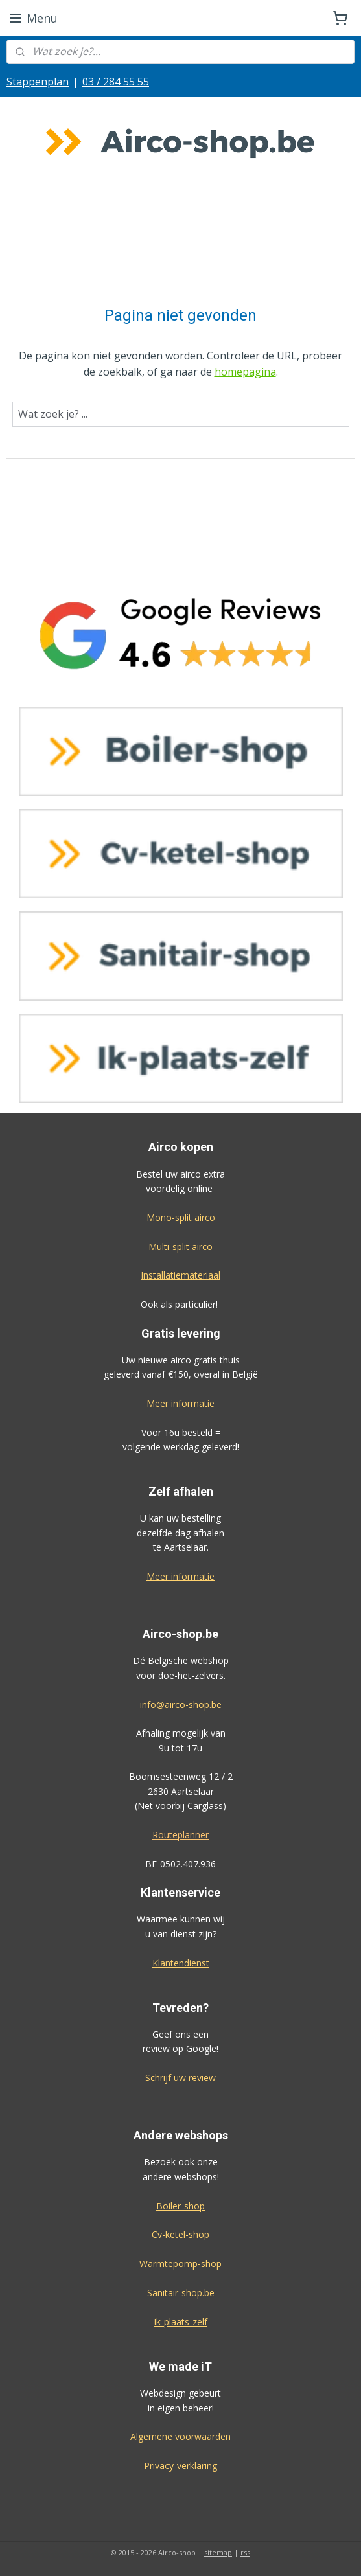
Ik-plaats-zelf (180, 2322)
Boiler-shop (180, 2206)
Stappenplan (37, 81)
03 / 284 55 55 (115, 81)
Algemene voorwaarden (180, 2436)
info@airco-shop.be (181, 1704)
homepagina (245, 372)
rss (245, 2552)
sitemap (218, 2552)
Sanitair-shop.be (181, 2292)
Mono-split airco (180, 1217)
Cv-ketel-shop (180, 2234)
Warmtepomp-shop (180, 2263)
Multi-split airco (180, 1246)
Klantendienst (180, 1963)
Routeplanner (180, 1835)
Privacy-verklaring (180, 2465)
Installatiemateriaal (180, 1275)
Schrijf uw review (180, 2077)
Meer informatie (180, 1403)
